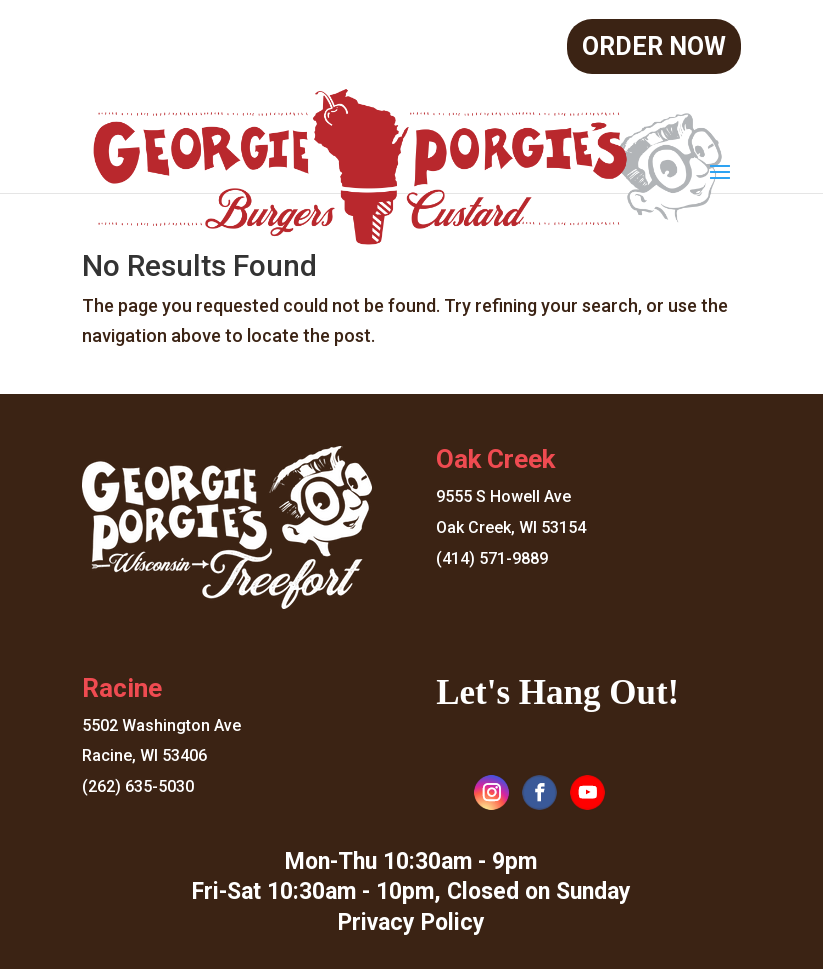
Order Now (654, 46)
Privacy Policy (411, 922)
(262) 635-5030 (138, 786)
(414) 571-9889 (492, 558)
